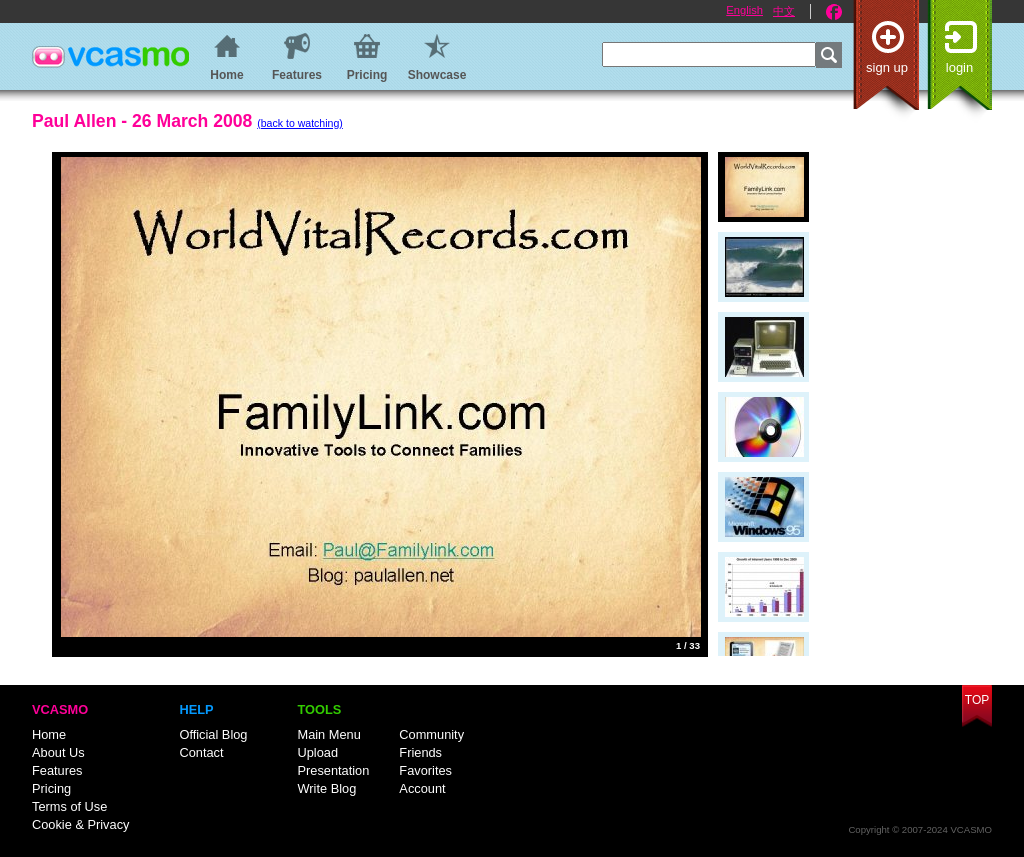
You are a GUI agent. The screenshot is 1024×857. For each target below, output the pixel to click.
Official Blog (213, 734)
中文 (784, 11)
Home (49, 734)
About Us (58, 752)
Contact (201, 752)
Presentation (333, 770)
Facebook (834, 12)
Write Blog (326, 788)
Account (422, 788)
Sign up (887, 67)
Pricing (51, 788)
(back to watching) (300, 123)
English (744, 10)
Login (959, 67)
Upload (317, 752)
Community (431, 734)
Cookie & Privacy (80, 824)
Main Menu (328, 734)
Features (57, 770)
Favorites (425, 770)
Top (977, 700)
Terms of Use (69, 806)
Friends (420, 752)
